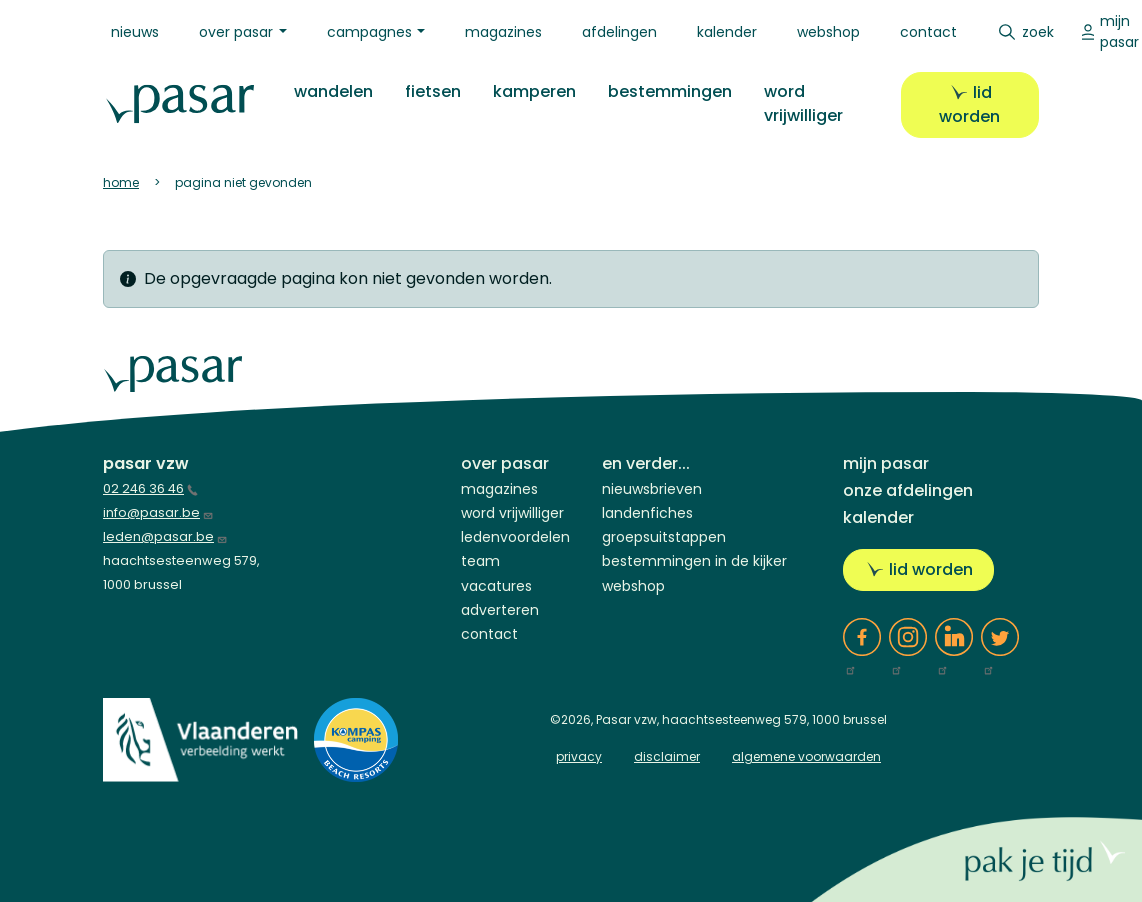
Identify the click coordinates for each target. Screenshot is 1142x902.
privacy (579, 756)
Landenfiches (647, 513)
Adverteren (500, 610)
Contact (928, 32)
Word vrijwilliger (801, 103)
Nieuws (135, 32)
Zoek (1038, 32)
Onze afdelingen (908, 490)
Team (480, 561)
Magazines (503, 32)
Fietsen (431, 91)
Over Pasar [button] (236, 32)
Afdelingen (619, 32)
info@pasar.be (158, 512)
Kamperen (532, 91)
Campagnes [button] (369, 32)
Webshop (828, 32)
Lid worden (969, 104)
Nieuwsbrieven (652, 489)
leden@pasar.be (165, 536)
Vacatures (496, 586)
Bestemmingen (668, 91)
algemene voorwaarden (806, 756)
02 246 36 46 (150, 488)
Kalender (727, 32)
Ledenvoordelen (515, 537)
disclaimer (667, 756)
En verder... (646, 463)
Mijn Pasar (886, 463)
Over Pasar (505, 463)
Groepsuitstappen (664, 537)
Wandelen (331, 91)
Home (121, 182)
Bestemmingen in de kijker (694, 561)
